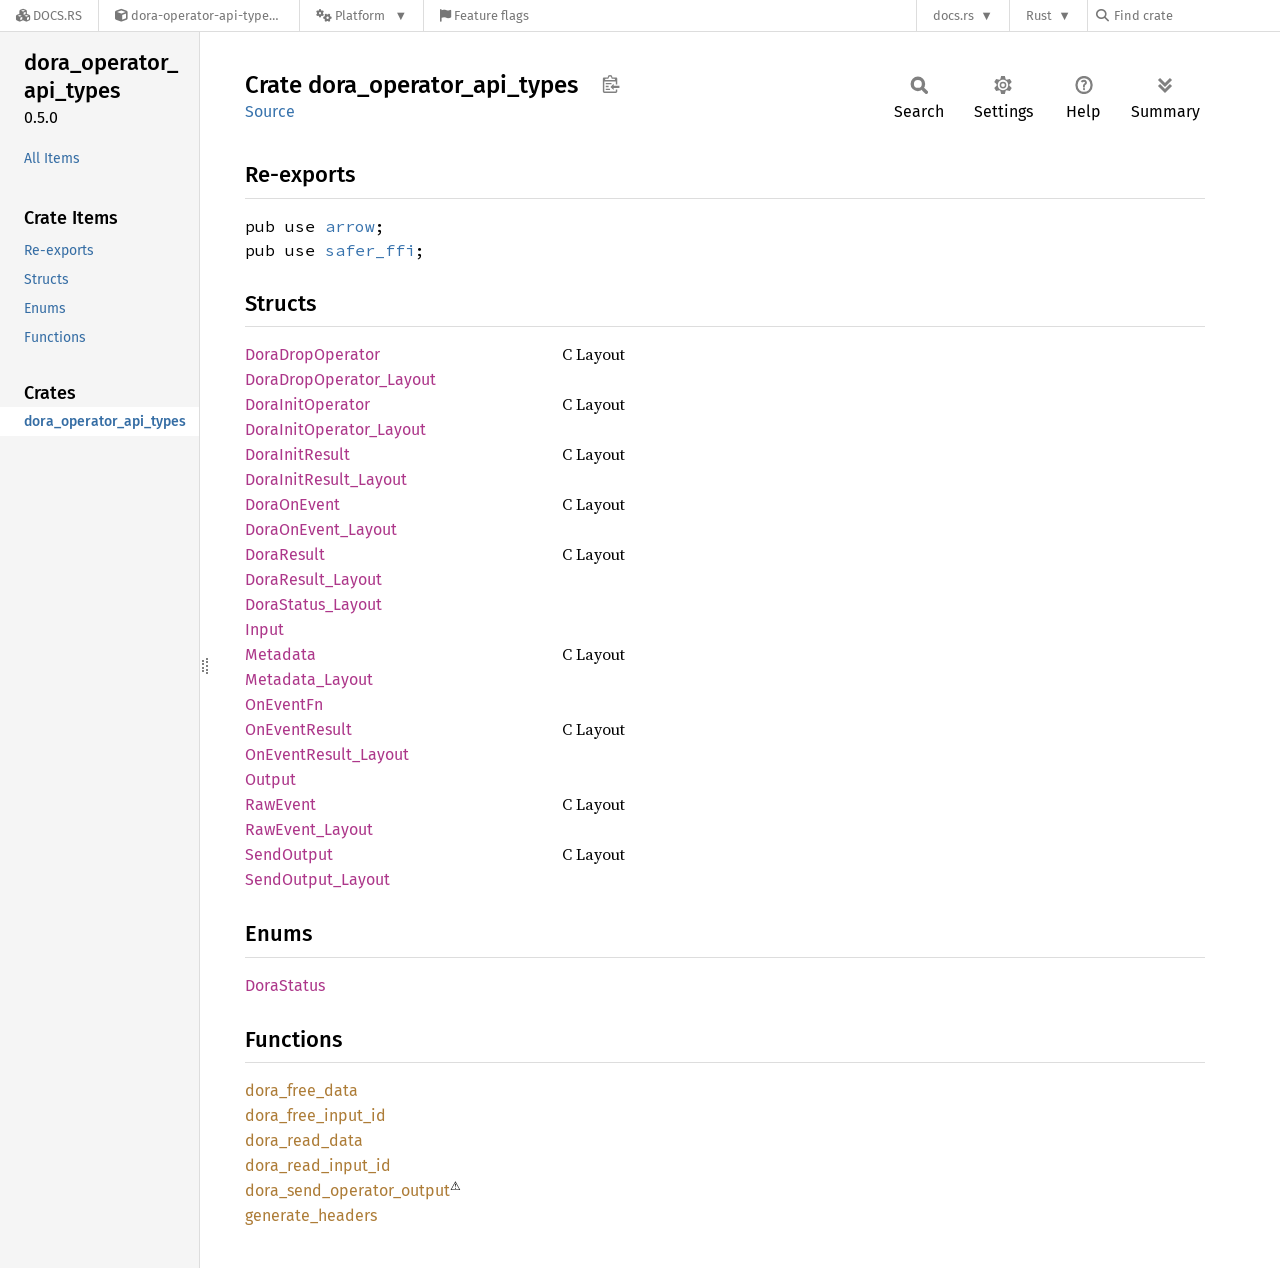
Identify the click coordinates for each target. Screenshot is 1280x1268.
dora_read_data (304, 1140)
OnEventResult (298, 729)
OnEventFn (284, 704)
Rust (1039, 15)
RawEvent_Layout (309, 829)
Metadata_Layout (309, 679)
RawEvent (280, 804)
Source (270, 111)
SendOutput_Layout (317, 879)
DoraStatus (285, 985)
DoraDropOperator (312, 354)
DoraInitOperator (307, 404)
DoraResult (285, 554)
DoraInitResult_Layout (326, 479)
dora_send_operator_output (347, 1190)
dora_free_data (301, 1090)
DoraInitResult (297, 454)
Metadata (280, 654)
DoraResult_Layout (313, 579)
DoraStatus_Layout (313, 604)
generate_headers (311, 1215)
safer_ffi (370, 250)
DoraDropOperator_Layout (340, 379)
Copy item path (610, 84)
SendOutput (289, 854)
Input (264, 629)
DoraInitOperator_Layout (335, 429)
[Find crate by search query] (1196, 15)
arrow (350, 226)
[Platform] (361, 15)
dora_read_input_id (318, 1165)
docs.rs (953, 15)
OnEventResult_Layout (327, 754)
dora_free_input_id (315, 1115)
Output (270, 779)
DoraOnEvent (292, 504)
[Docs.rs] (49, 15)
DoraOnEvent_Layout (321, 529)
